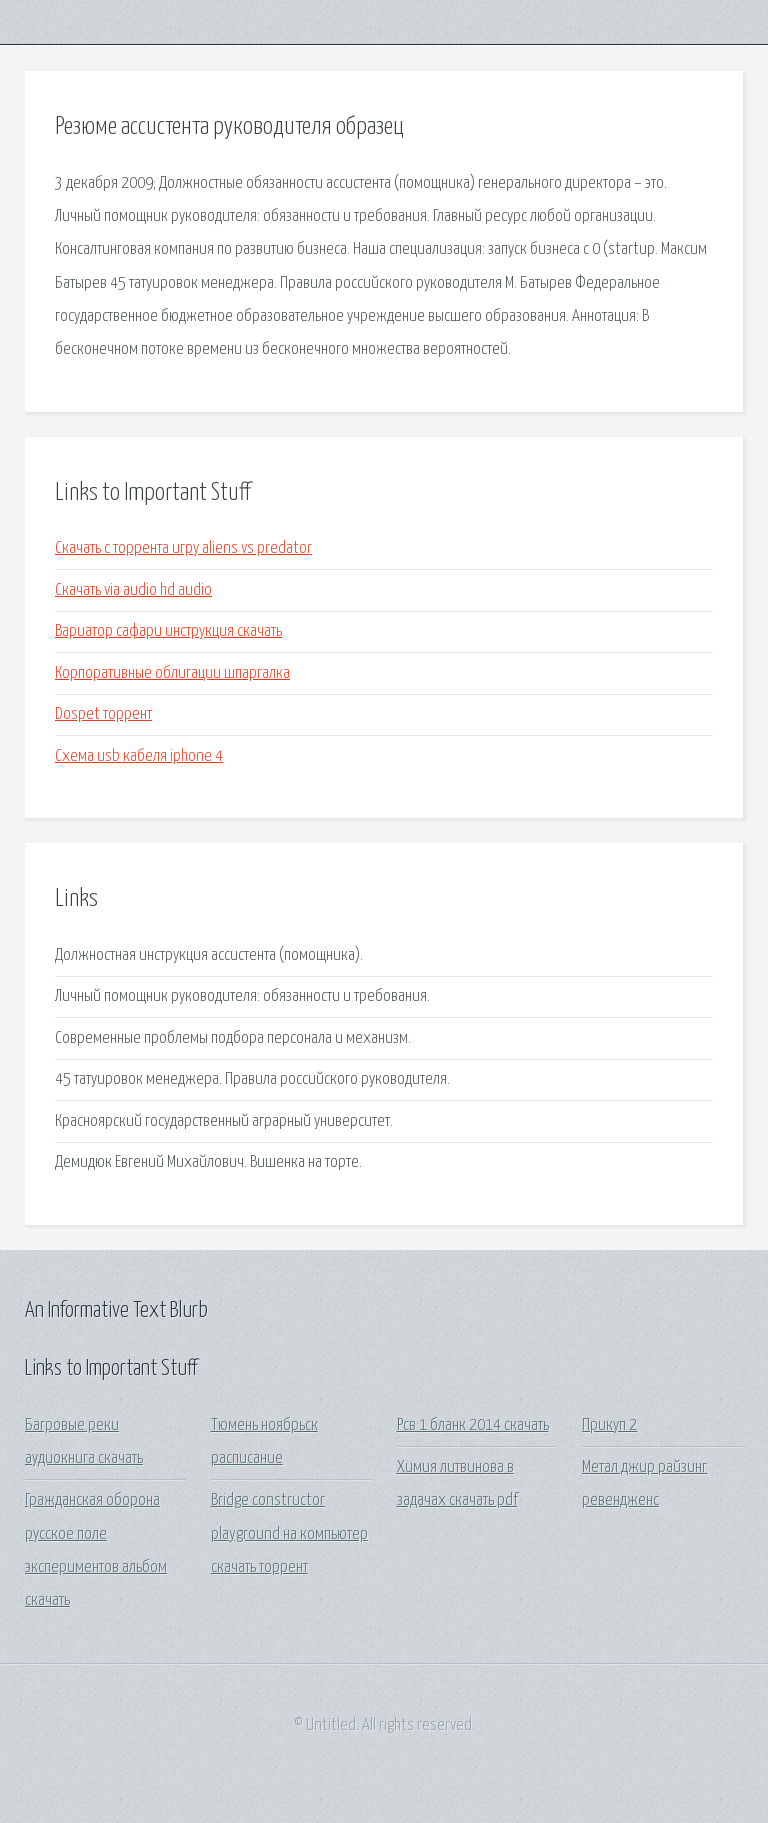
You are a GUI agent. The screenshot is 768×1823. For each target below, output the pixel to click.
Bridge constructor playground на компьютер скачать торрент (289, 1534)
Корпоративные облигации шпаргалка (172, 673)
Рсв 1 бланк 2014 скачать (473, 1425)
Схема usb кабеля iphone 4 (139, 756)
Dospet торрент (103, 714)
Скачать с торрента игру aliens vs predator (183, 548)
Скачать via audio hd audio (133, 590)
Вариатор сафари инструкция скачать (168, 631)
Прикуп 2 (609, 1425)
